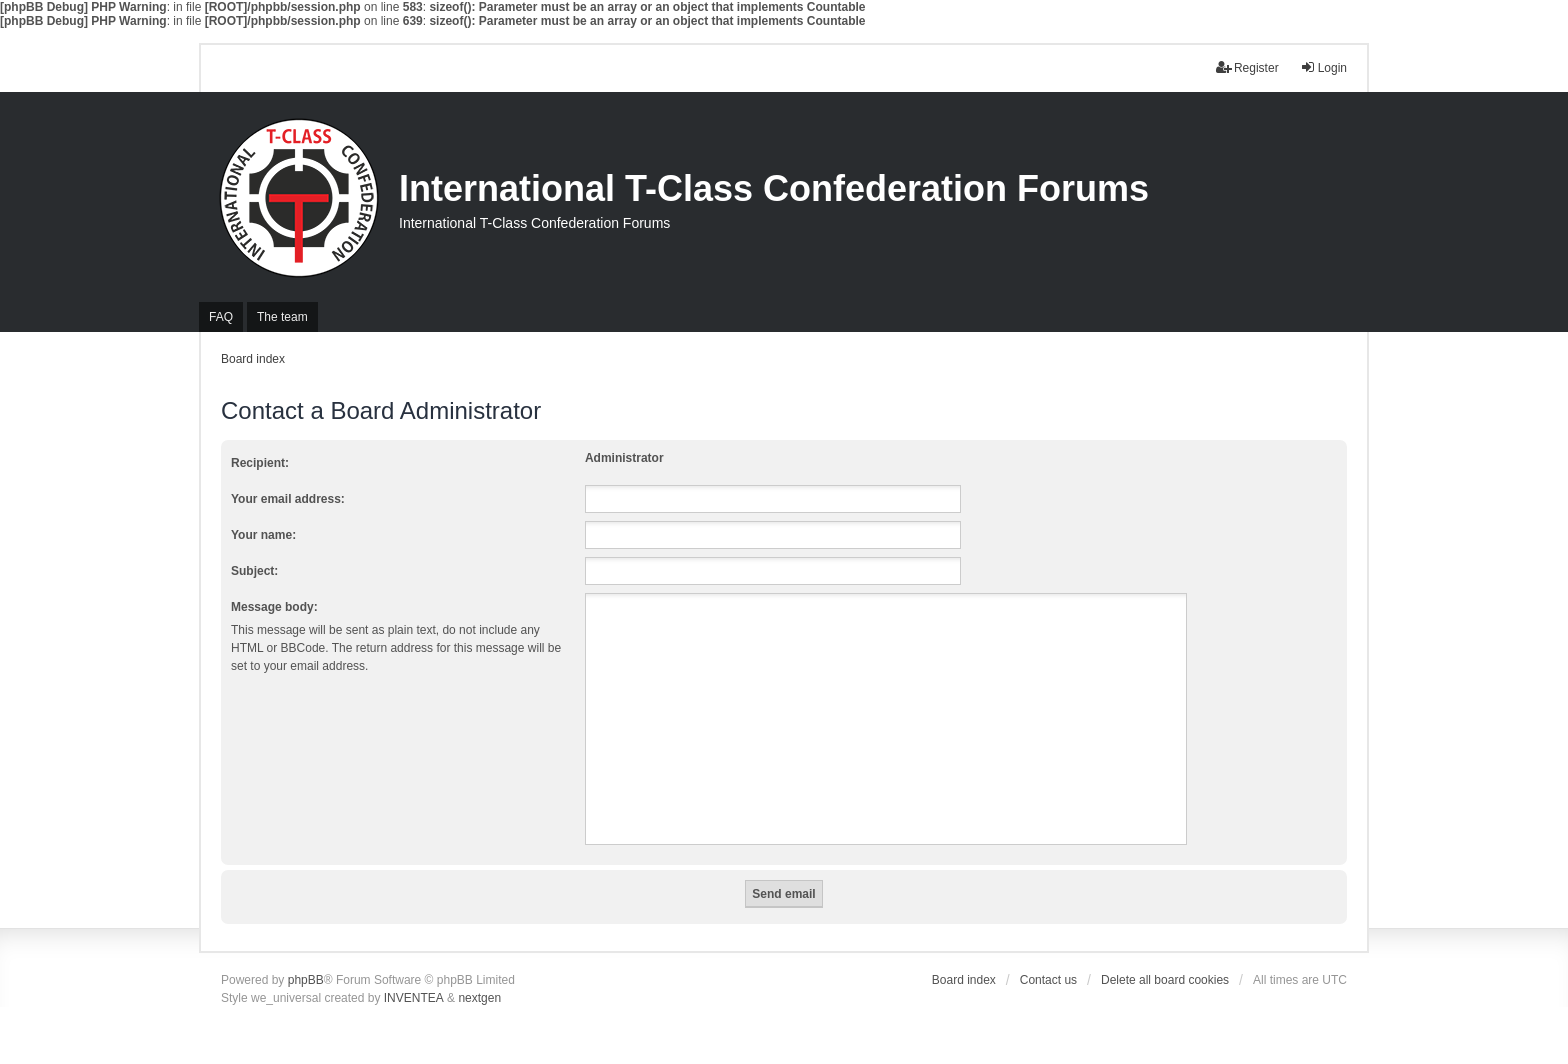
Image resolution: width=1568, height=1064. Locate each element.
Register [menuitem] (1247, 67)
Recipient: (260, 463)
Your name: (263, 535)
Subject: (254, 571)
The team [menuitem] (282, 317)
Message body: (274, 607)
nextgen (479, 998)
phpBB (306, 980)
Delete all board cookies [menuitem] (1165, 980)
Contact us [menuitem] (1048, 980)
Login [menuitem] (1323, 67)
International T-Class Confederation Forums (774, 188)
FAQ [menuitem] (221, 317)
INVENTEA (414, 998)
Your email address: (288, 499)
